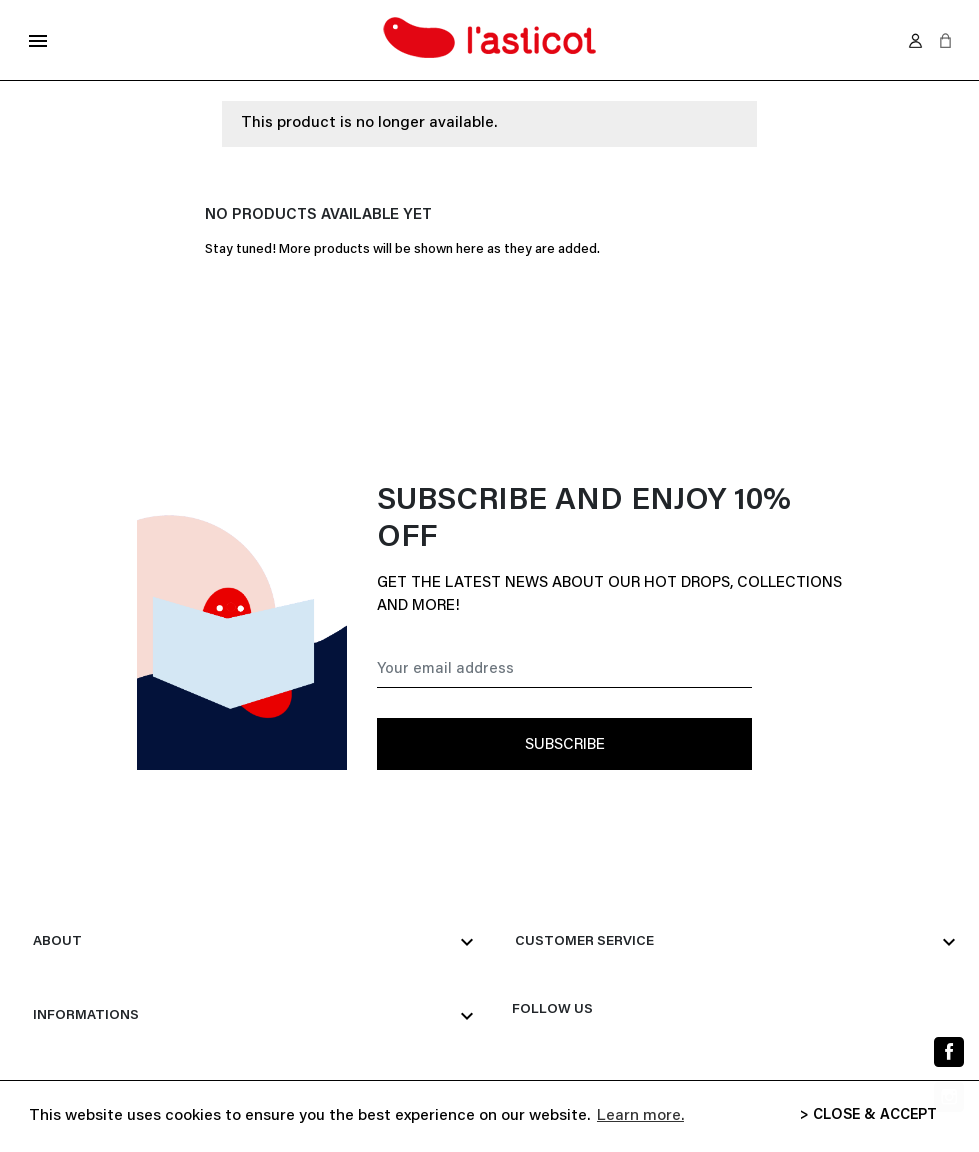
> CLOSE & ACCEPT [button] (868, 1115)
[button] (945, 40)
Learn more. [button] (640, 1116)
